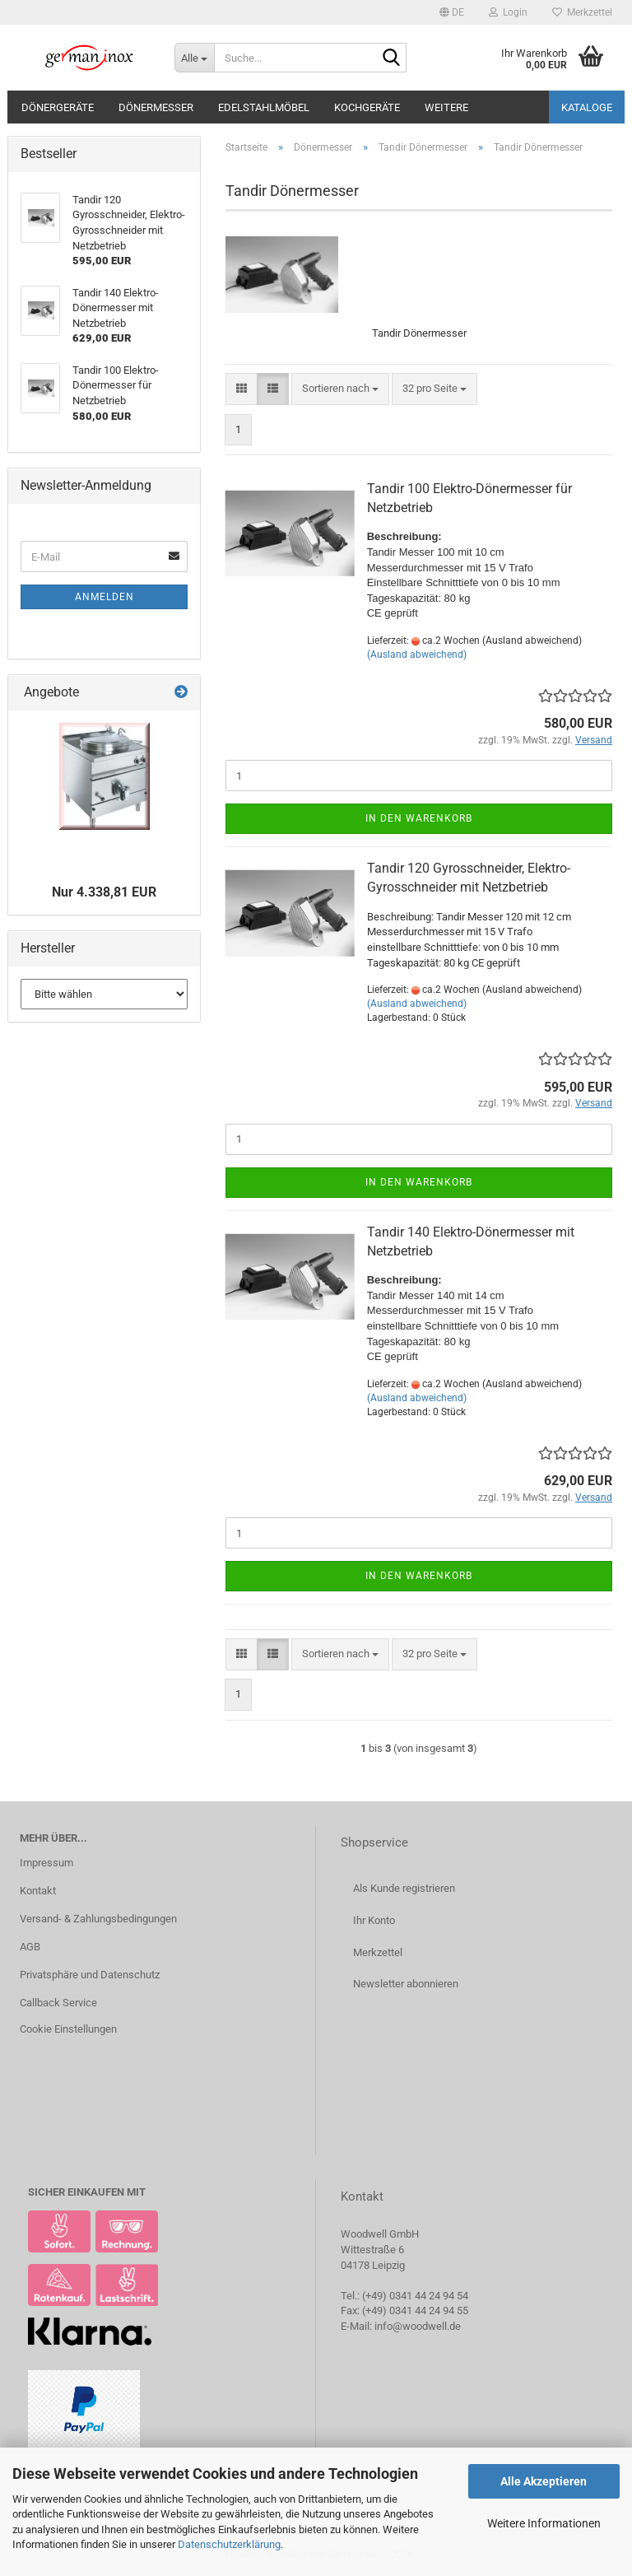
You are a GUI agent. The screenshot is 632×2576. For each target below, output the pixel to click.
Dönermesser (155, 107)
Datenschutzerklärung (229, 2544)
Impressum (46, 1862)
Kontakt (38, 1890)
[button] (451, 12)
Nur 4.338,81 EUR (104, 892)
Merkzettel (582, 12)
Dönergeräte (57, 107)
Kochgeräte (367, 107)
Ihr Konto (374, 1920)
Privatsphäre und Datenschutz (90, 1974)
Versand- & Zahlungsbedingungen (98, 1918)
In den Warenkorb (418, 818)
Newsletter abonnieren (405, 1983)
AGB (30, 1946)
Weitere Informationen (544, 2523)
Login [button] (508, 12)
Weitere (446, 107)
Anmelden (104, 597)
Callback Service (58, 2002)
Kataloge (586, 107)
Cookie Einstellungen (68, 2029)
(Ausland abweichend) (417, 654)
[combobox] (340, 389)
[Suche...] (194, 57)
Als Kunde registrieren (404, 1888)
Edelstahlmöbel (263, 107)
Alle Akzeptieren (543, 2481)
